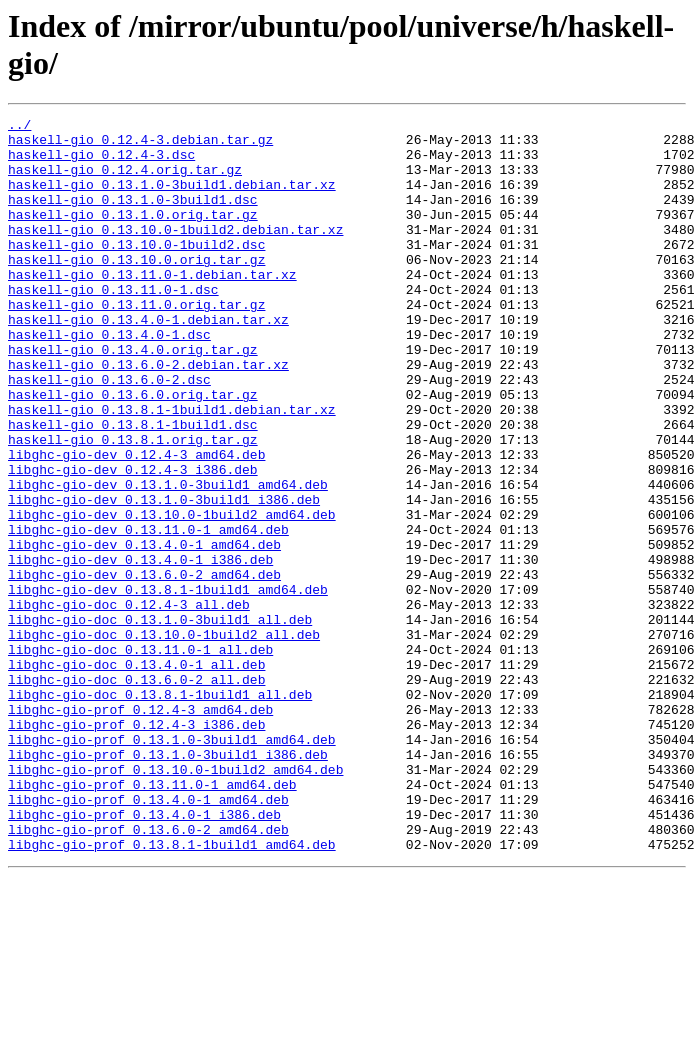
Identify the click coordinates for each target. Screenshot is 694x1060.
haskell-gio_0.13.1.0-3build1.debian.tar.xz (172, 199)
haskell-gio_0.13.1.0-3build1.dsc (133, 217)
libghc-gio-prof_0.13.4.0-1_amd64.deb (148, 937)
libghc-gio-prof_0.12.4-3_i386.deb (136, 847)
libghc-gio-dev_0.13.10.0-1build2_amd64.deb (172, 595)
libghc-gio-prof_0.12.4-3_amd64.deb (140, 829)
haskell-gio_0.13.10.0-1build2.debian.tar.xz (175, 253)
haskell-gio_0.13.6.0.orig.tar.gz (133, 451)
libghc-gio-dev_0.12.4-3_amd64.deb (136, 523)
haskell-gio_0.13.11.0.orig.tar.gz (136, 343)
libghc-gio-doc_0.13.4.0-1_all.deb (136, 775)
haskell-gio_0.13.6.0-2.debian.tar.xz (148, 415)
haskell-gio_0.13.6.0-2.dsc (109, 433)
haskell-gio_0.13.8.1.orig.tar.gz (133, 505)
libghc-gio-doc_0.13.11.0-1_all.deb (140, 757)
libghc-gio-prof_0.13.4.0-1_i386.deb (144, 955)
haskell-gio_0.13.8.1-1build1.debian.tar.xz (172, 469)
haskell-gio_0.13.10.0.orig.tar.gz (136, 289)
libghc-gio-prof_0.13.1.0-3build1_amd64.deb (172, 865)
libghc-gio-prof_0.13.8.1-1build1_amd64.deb (172, 991)
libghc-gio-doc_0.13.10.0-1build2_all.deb (164, 739)
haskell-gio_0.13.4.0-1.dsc (109, 379)
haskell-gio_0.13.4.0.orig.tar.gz (133, 397)
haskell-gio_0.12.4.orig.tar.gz (125, 181)
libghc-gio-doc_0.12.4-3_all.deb (129, 703)
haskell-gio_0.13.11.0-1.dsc (113, 325)
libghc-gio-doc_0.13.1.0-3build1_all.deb (160, 721)
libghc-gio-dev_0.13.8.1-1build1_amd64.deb (168, 685)
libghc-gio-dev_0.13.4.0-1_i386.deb (140, 649)
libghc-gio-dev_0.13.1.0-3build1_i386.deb (164, 577)
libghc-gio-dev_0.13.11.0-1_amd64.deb (148, 613)
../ (19, 127)
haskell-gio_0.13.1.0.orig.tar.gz (133, 235)
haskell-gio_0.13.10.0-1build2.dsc (136, 271)
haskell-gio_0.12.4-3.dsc (101, 163)
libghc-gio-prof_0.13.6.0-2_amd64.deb (148, 973)
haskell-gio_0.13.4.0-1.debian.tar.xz (148, 361)
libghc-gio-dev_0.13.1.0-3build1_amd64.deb (168, 559)
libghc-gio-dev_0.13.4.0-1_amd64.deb (144, 631)
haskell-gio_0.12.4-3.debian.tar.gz (140, 145)
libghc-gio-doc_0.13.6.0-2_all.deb (136, 793)
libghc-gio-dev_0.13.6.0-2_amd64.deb (144, 667)
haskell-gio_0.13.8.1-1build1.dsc (133, 487)
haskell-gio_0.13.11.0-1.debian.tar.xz (152, 307)
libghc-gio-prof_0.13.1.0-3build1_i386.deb (168, 883)
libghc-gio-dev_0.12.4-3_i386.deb (133, 541)
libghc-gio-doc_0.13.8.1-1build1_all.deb (160, 811)
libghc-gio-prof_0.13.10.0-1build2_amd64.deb (175, 901)
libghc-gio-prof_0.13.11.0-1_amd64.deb (152, 919)
